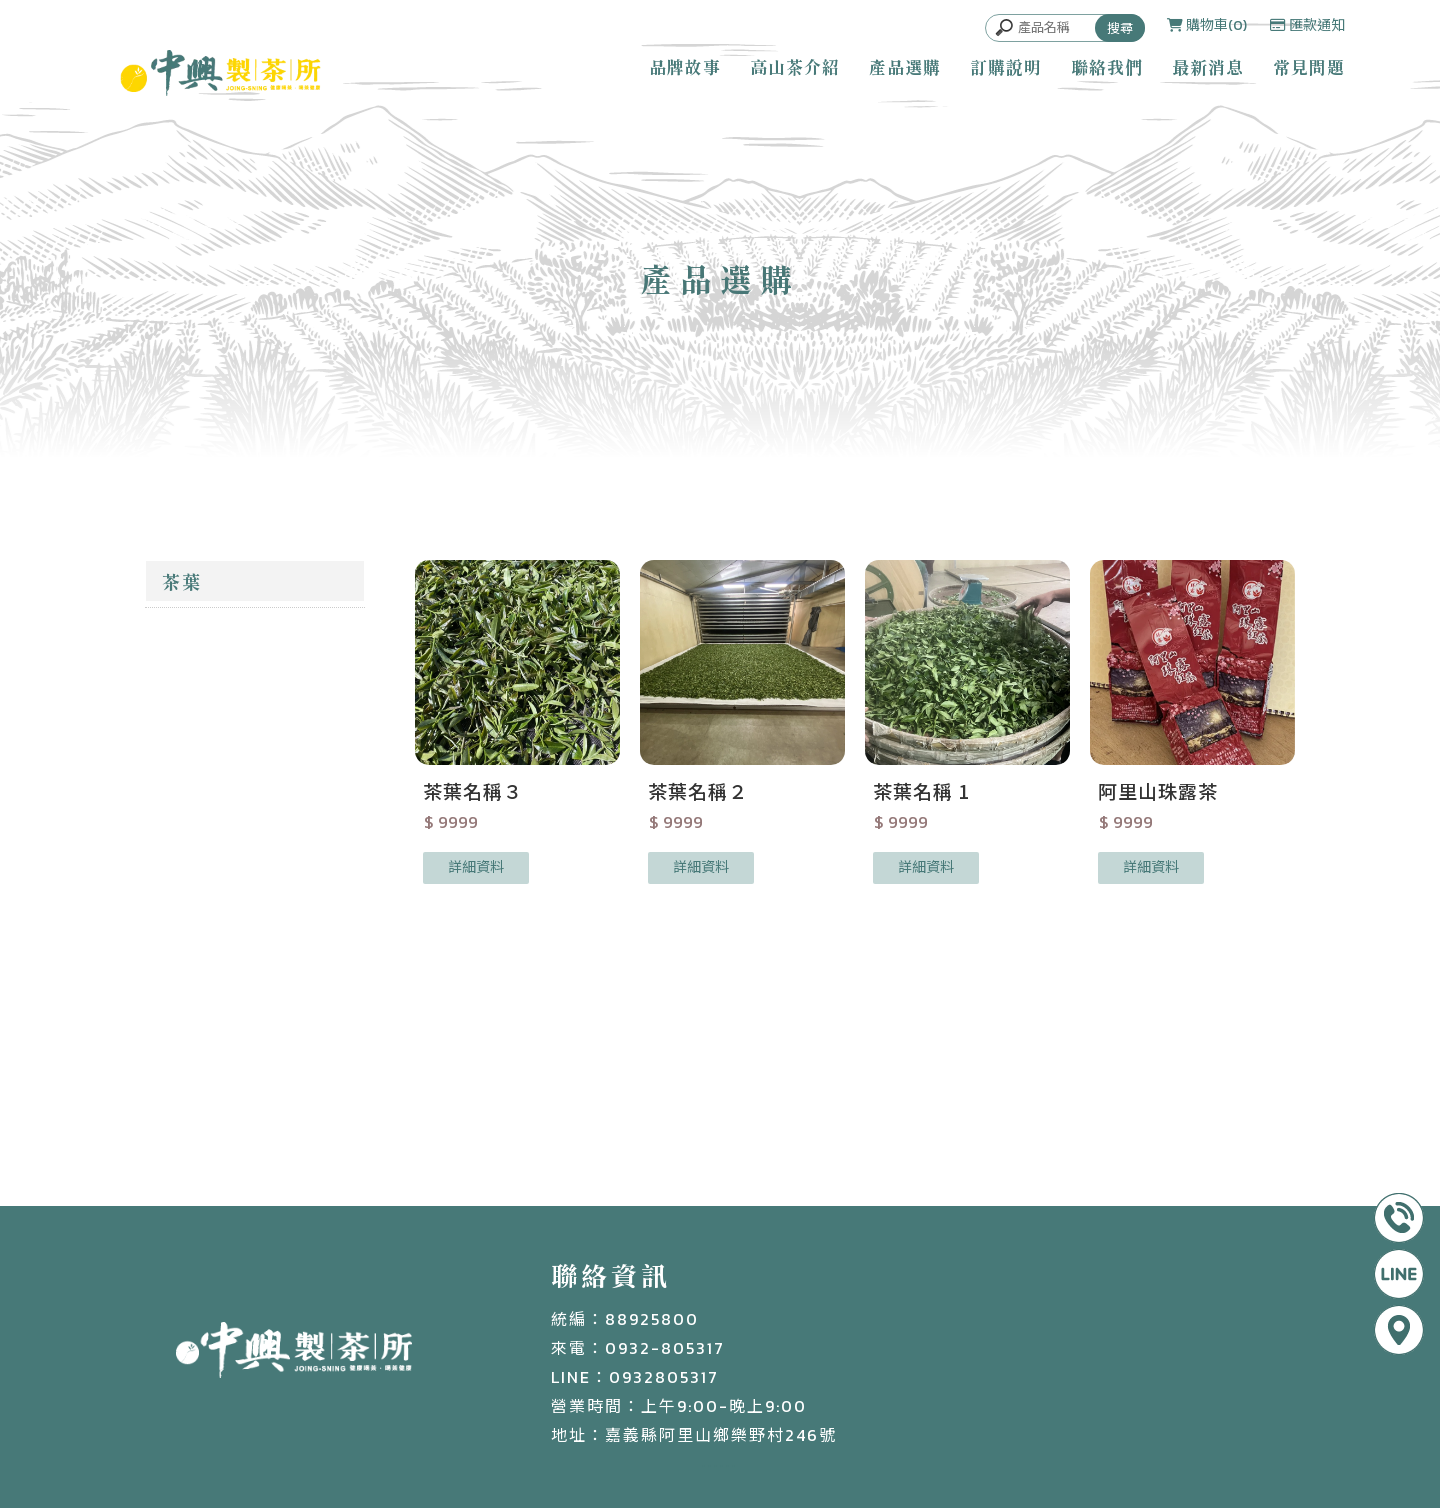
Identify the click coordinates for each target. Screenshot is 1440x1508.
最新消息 (1208, 66)
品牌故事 (685, 66)
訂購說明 (1006, 66)
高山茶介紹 (795, 66)
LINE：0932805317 (635, 1377)
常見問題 (1309, 66)
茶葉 (182, 581)
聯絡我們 (1107, 66)
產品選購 (905, 66)
